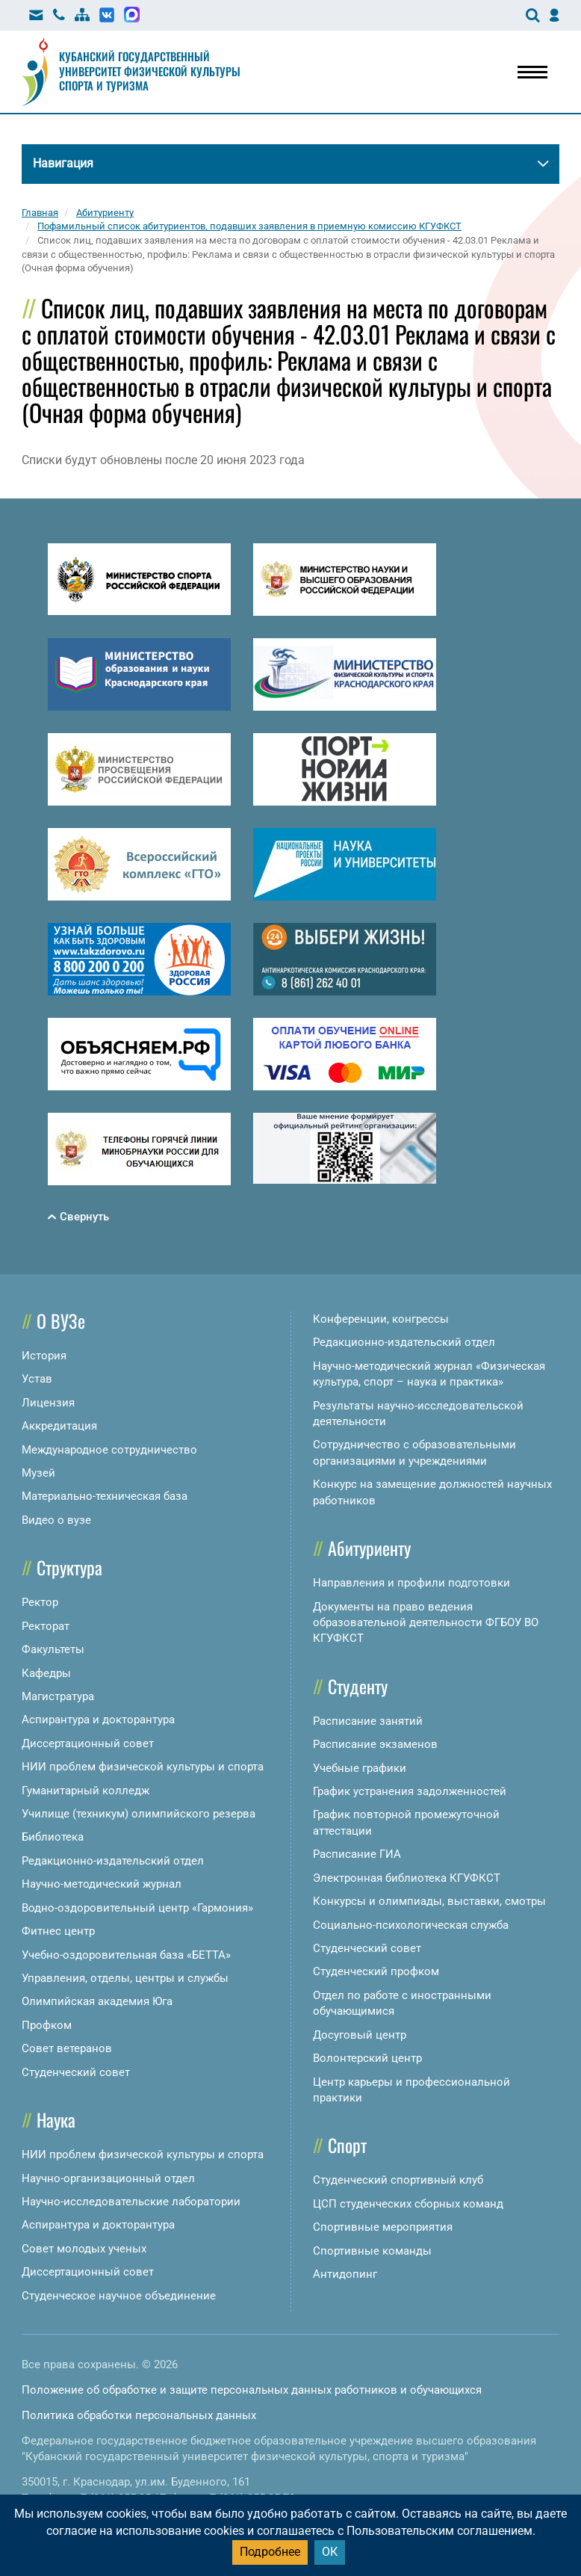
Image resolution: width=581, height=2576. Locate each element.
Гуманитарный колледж (85, 1790)
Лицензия (48, 1402)
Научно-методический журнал (101, 1884)
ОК (330, 2552)
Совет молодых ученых (84, 2248)
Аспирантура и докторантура (98, 1719)
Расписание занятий (368, 1721)
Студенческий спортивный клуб (398, 2180)
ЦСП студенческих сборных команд (408, 2204)
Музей (38, 1473)
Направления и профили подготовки (411, 1583)
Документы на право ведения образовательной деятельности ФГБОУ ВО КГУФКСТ (425, 1623)
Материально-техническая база (104, 1496)
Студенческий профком (376, 1971)
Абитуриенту (369, 1547)
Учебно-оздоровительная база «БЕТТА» (126, 1955)
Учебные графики (359, 1768)
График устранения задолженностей (409, 1791)
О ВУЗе (61, 1320)
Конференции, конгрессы (381, 1319)
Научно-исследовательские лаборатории (131, 2201)
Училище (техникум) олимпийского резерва (138, 1813)
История (44, 1355)
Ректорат (45, 1626)
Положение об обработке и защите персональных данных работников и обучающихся (252, 2390)
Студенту (358, 1685)
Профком (47, 2025)
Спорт (347, 2144)
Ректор (40, 1602)
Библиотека (53, 1837)
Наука (56, 2119)
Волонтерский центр (367, 2058)
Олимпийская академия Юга (97, 2001)
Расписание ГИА (357, 1854)
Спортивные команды (372, 2251)
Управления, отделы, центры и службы (125, 1978)
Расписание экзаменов (375, 1744)
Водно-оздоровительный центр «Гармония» (137, 1908)
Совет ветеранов (67, 2048)
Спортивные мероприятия (383, 2227)
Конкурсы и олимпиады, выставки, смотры (429, 1901)
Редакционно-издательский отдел (113, 1861)
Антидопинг (345, 2274)
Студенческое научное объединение (119, 2295)
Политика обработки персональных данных (139, 2415)
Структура (69, 1567)
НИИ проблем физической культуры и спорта (143, 1766)
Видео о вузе (56, 1520)
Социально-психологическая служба (411, 1925)
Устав (37, 1379)
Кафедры (46, 1673)
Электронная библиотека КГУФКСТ (406, 1878)
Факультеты (53, 1649)
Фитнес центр (58, 1931)
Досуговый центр (359, 2035)
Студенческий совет (76, 2072)
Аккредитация (59, 1426)
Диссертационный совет (88, 1743)
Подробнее (270, 2552)
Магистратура (58, 1696)
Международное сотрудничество (109, 1450)
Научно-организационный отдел (108, 2178)
